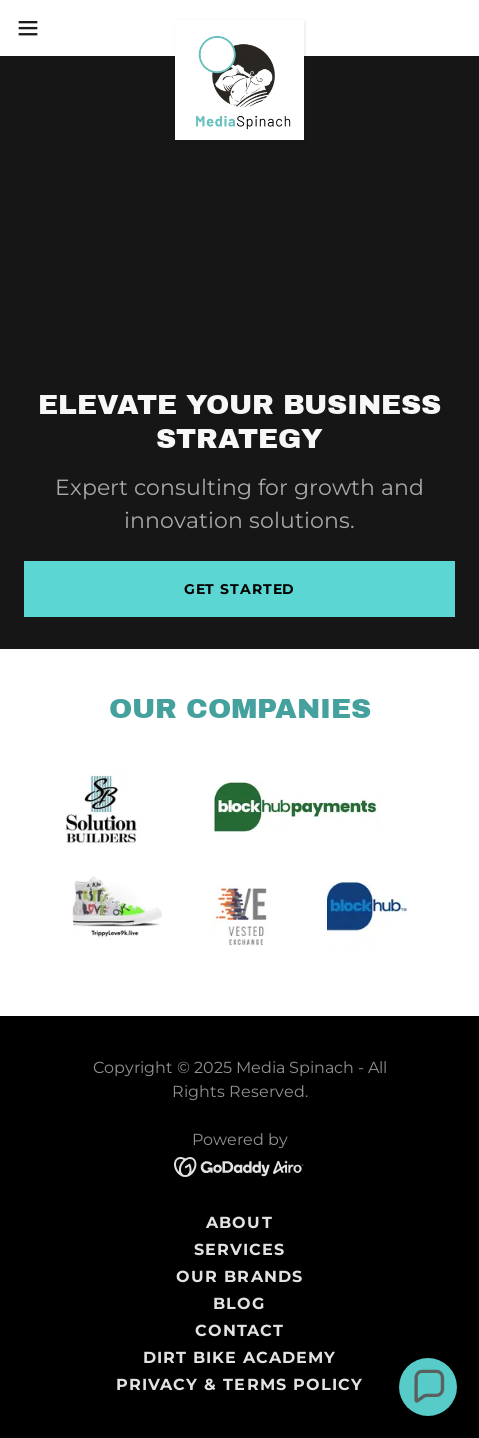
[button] (42, 28)
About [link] (239, 1222)
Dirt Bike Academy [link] (239, 1357)
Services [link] (239, 1249)
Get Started (240, 589)
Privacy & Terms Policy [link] (239, 1384)
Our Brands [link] (239, 1276)
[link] (239, 28)
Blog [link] (239, 1303)
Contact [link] (239, 1330)
